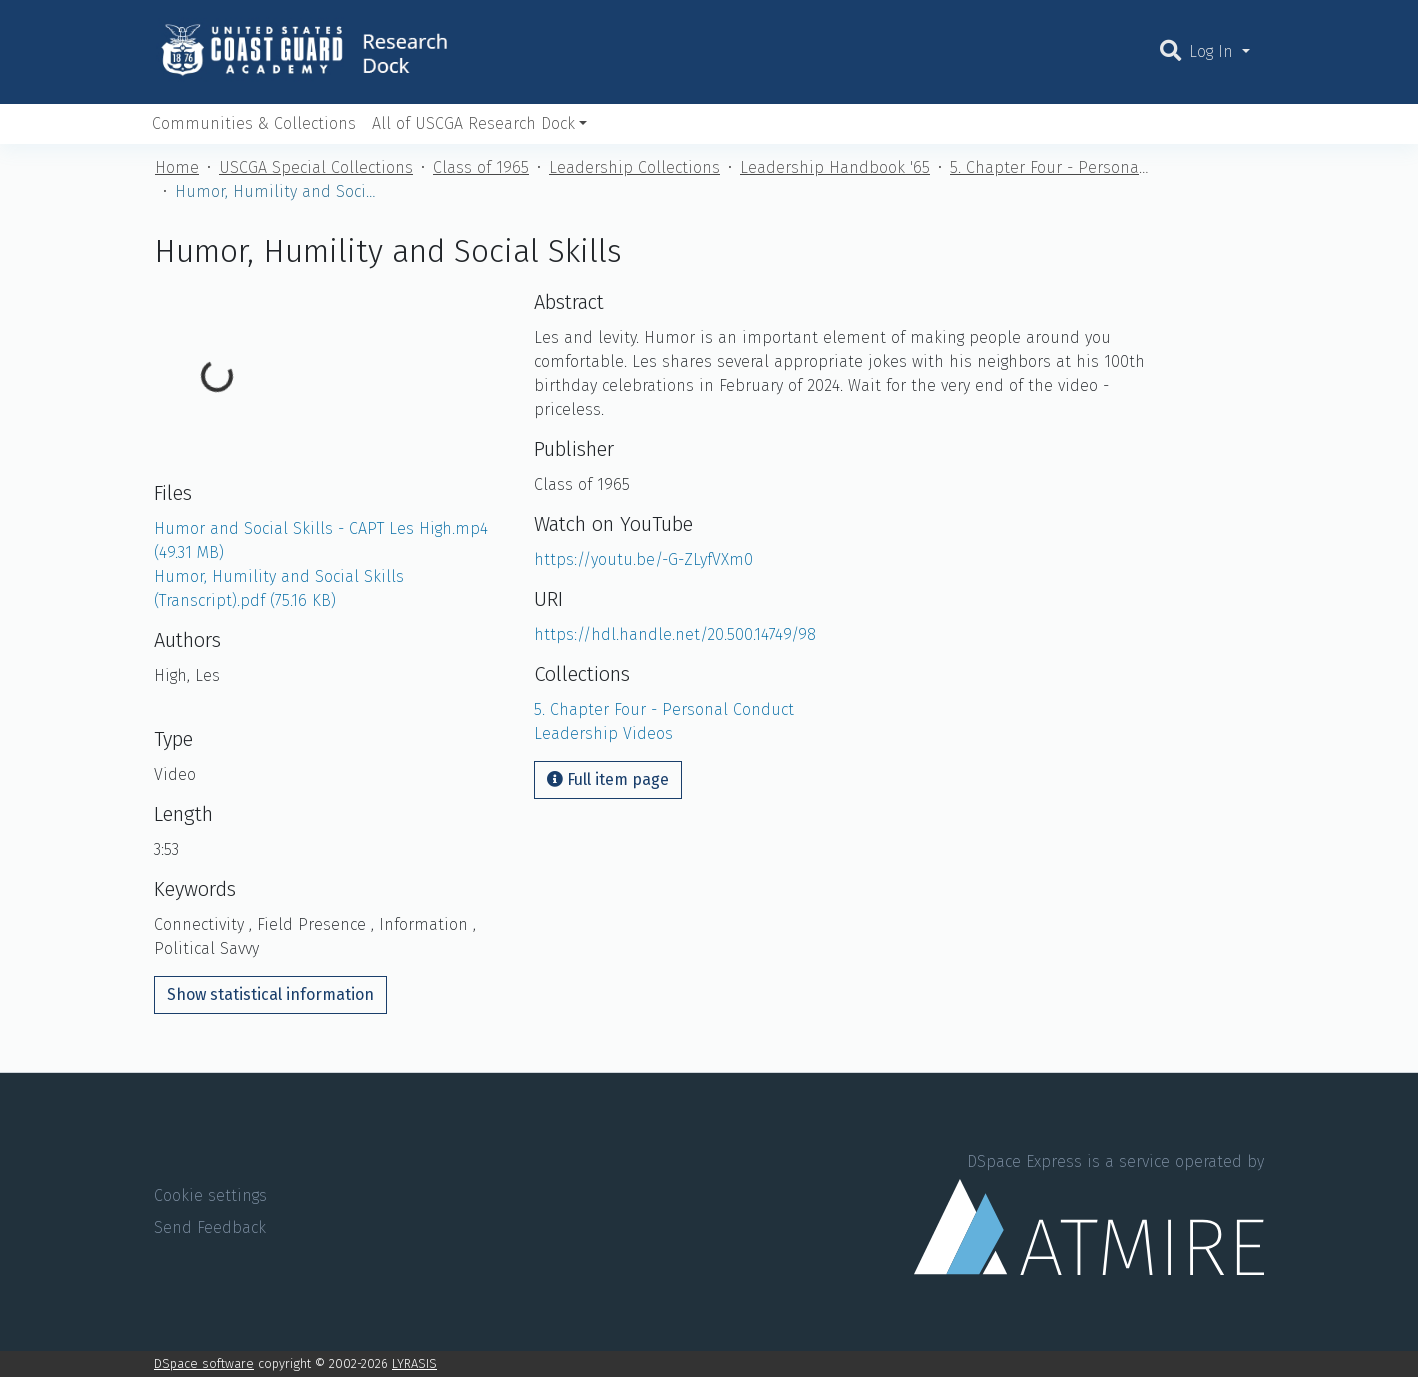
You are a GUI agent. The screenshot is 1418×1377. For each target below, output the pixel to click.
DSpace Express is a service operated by (1089, 1213)
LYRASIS (414, 1363)
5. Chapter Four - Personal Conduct (1050, 167)
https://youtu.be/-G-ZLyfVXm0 (643, 559)
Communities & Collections (254, 123)
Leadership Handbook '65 (835, 167)
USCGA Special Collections (316, 167)
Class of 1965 (481, 167)
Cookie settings (210, 1195)
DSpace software (204, 1363)
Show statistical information (270, 994)
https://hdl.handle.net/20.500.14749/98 (675, 634)
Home (177, 167)
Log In (1213, 51)
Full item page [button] (608, 779)
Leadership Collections (634, 167)
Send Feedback (210, 1227)
